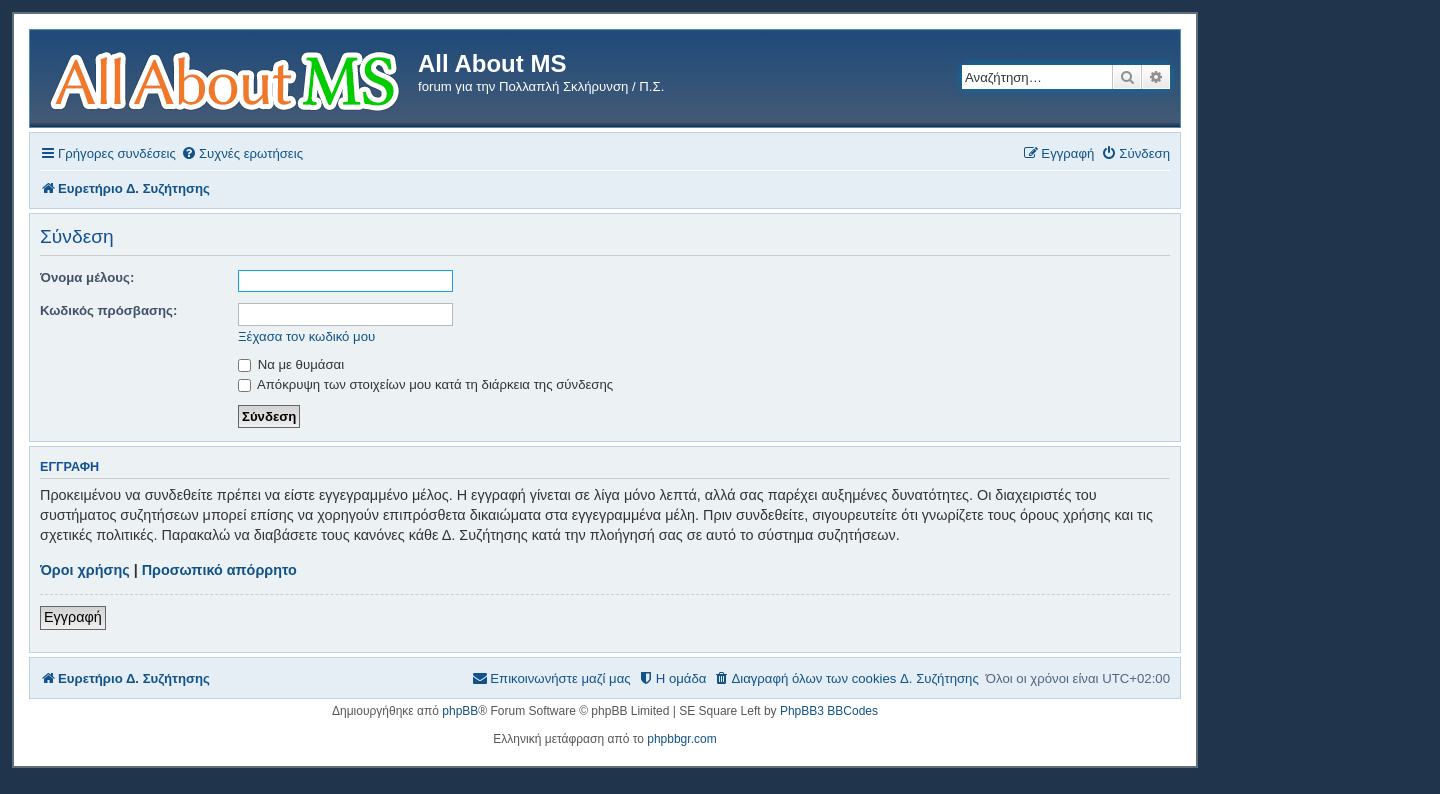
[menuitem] (242, 153)
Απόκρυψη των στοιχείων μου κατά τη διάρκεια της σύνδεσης (425, 384)
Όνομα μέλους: (87, 277)
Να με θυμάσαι (291, 364)
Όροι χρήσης (85, 570)
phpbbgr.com (681, 739)
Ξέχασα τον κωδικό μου (306, 336)
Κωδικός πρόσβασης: (108, 310)
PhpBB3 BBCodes (829, 711)
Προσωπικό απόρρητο (219, 570)
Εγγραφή (73, 617)
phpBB (460, 711)
